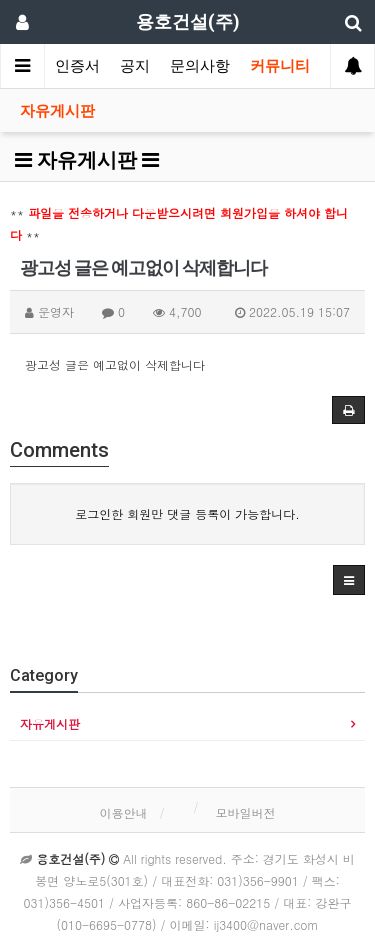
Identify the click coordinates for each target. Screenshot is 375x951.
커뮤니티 (280, 66)
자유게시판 (57, 111)
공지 (135, 66)
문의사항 (200, 66)
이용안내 (123, 812)
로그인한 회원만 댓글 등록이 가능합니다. (187, 513)
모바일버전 (246, 812)
